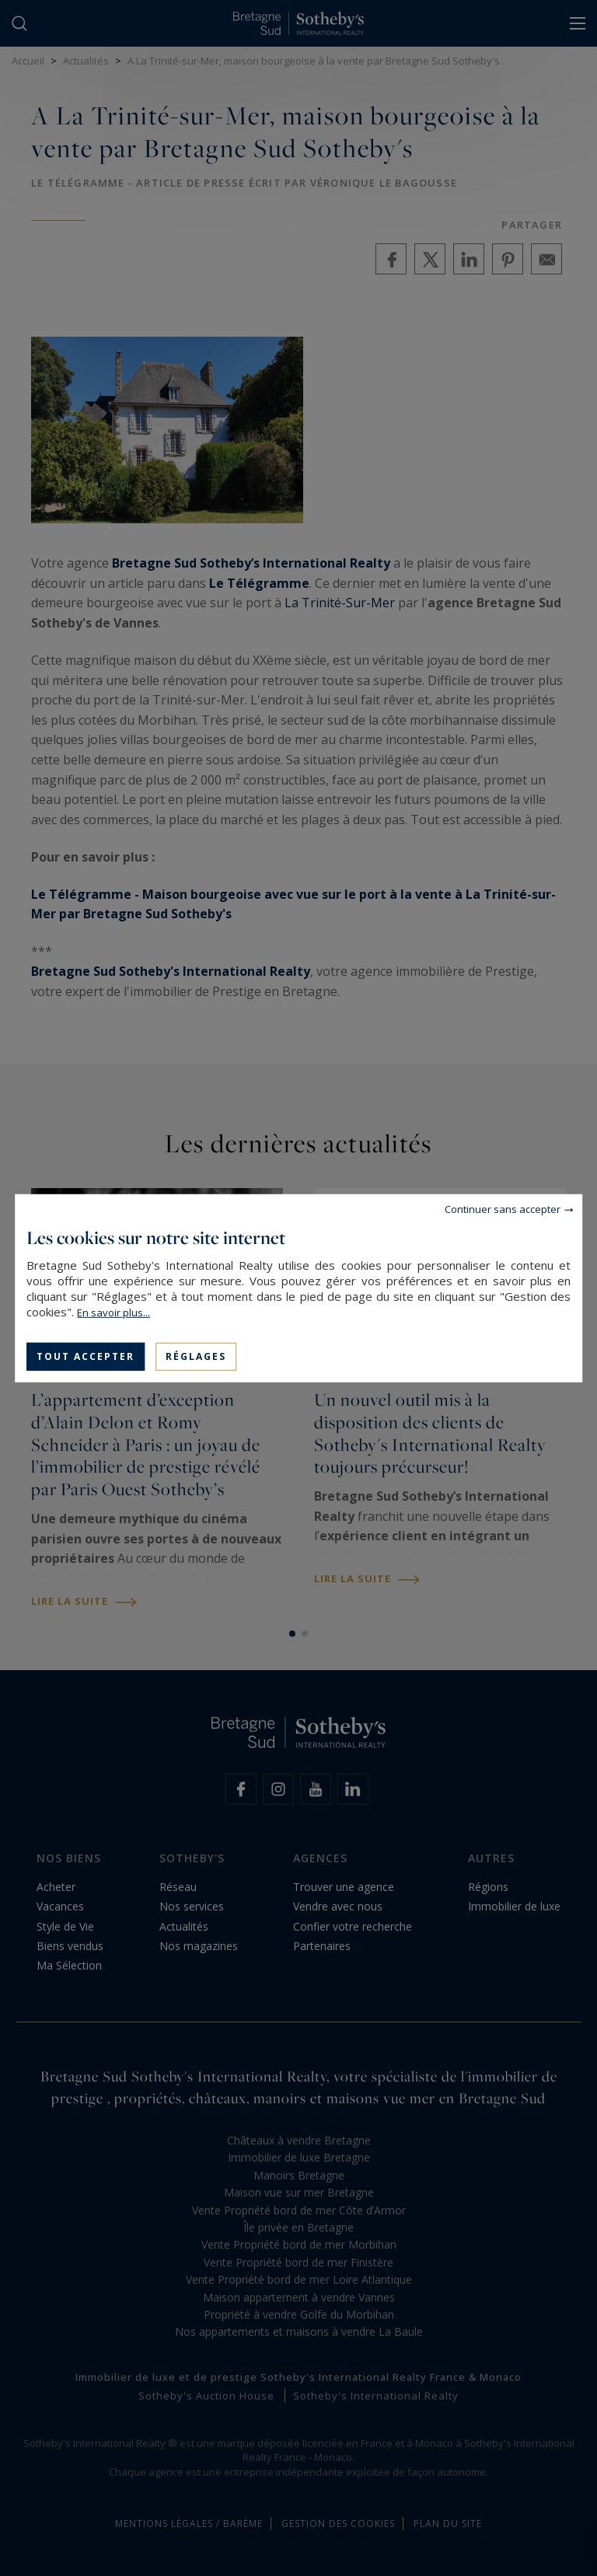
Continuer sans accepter (502, 1208)
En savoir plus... (113, 1312)
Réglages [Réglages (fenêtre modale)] (196, 1355)
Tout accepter (85, 1355)
